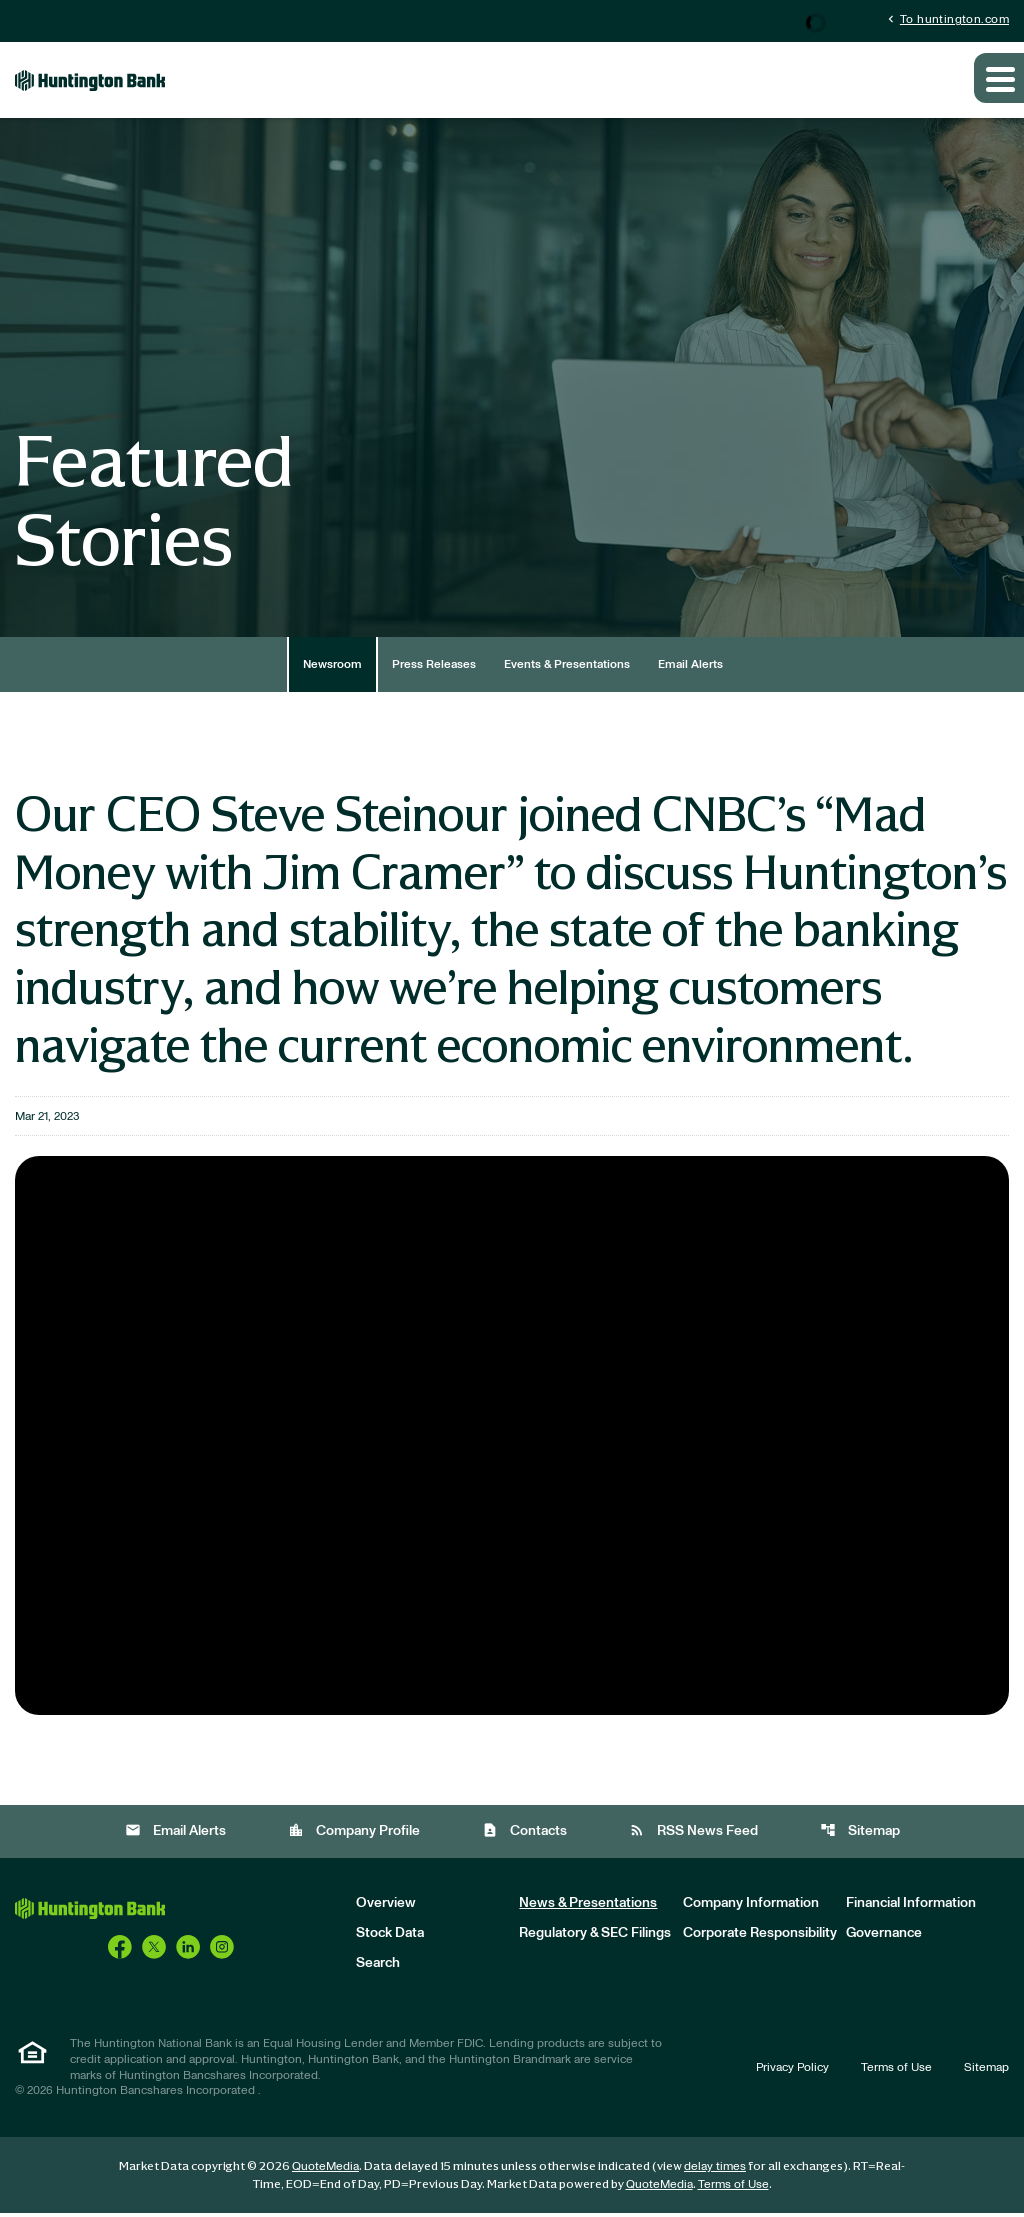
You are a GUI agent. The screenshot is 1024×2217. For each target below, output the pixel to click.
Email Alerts (690, 669)
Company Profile (354, 1835)
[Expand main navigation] (999, 83)
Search (378, 1968)
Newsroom (332, 669)
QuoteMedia (325, 2170)
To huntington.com (946, 19)
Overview (386, 1908)
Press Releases (434, 669)
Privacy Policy (792, 2072)
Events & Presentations (567, 669)
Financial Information (911, 1908)
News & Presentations (588, 1908)
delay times (715, 2170)
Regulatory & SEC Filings (595, 1938)
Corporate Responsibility (760, 1938)
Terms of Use (896, 2072)
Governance (884, 1938)
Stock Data (390, 1938)
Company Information (751, 1908)
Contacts (524, 1835)
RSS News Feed (693, 1835)
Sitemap (860, 1835)
